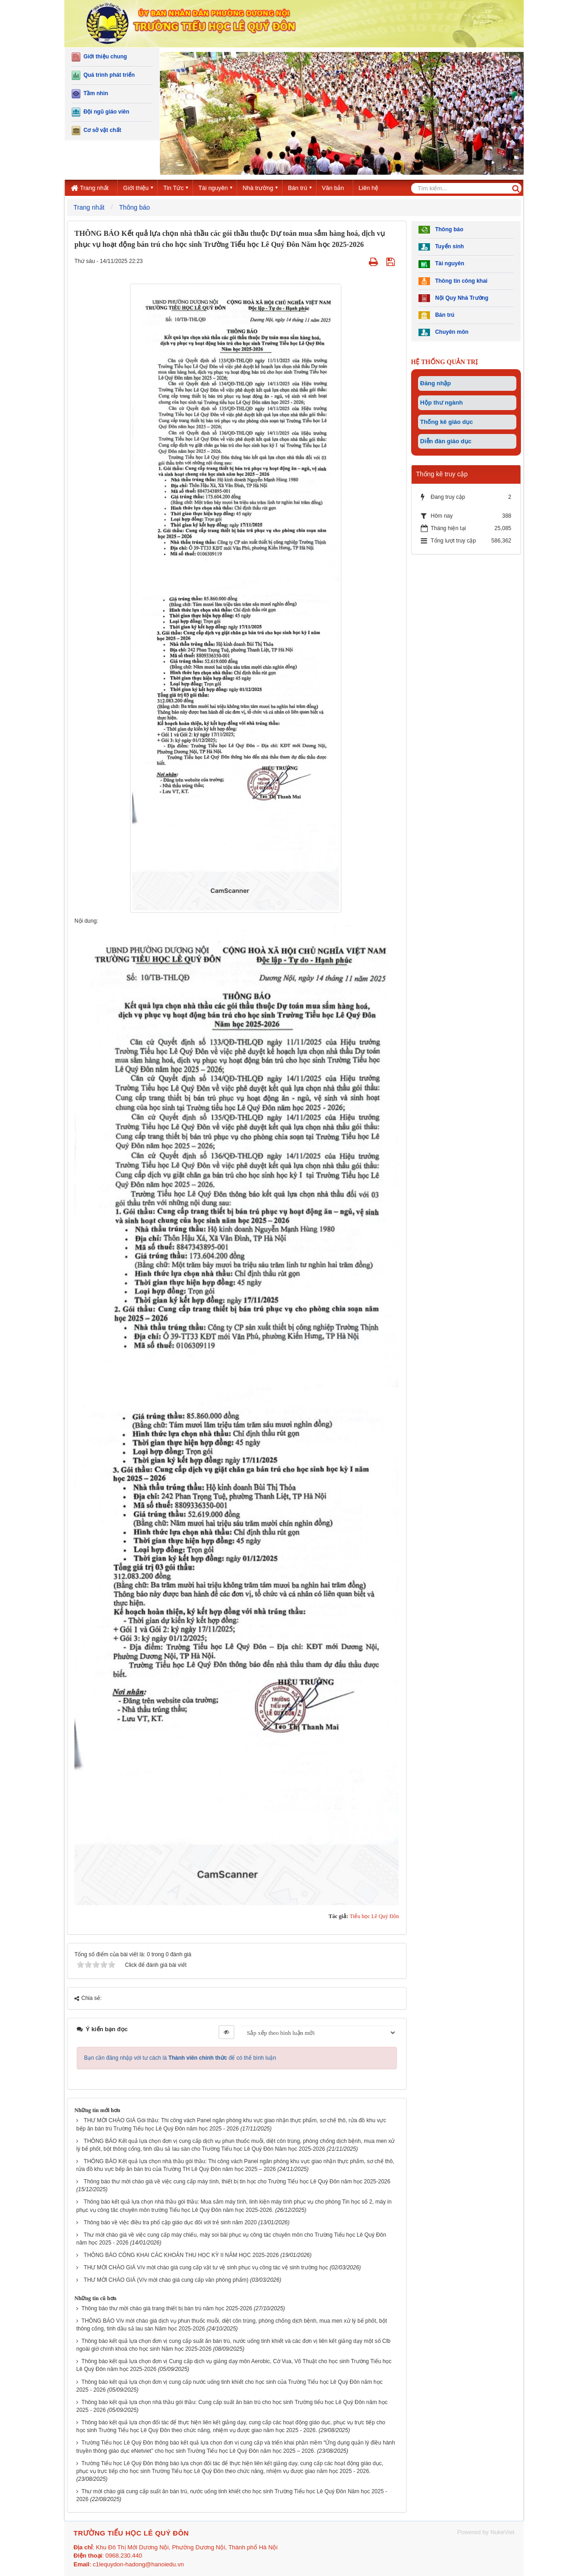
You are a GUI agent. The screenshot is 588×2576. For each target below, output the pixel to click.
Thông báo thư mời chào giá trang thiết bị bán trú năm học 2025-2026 (166, 2308)
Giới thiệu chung (99, 57)
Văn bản (333, 187)
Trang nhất (89, 188)
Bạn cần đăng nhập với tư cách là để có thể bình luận (180, 2058)
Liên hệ (368, 187)
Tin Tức (173, 187)
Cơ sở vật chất (96, 130)
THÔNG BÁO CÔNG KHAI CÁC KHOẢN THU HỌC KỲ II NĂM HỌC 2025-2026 (181, 2255)
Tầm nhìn (90, 93)
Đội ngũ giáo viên (100, 112)
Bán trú (297, 187)
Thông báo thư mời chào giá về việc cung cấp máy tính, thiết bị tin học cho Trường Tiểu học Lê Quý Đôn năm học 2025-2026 (237, 2181)
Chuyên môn (443, 333)
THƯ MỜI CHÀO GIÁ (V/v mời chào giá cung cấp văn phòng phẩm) (166, 2280)
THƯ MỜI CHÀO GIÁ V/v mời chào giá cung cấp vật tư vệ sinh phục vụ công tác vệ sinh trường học (206, 2267)
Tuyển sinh (441, 247)
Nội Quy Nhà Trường (453, 298)
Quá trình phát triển (103, 75)
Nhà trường (258, 187)
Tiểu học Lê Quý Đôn (374, 1916)
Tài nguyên (213, 187)
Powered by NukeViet (485, 2532)
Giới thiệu (135, 187)
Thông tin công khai (453, 281)
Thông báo (441, 230)
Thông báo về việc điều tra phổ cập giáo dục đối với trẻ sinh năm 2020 (170, 2222)
